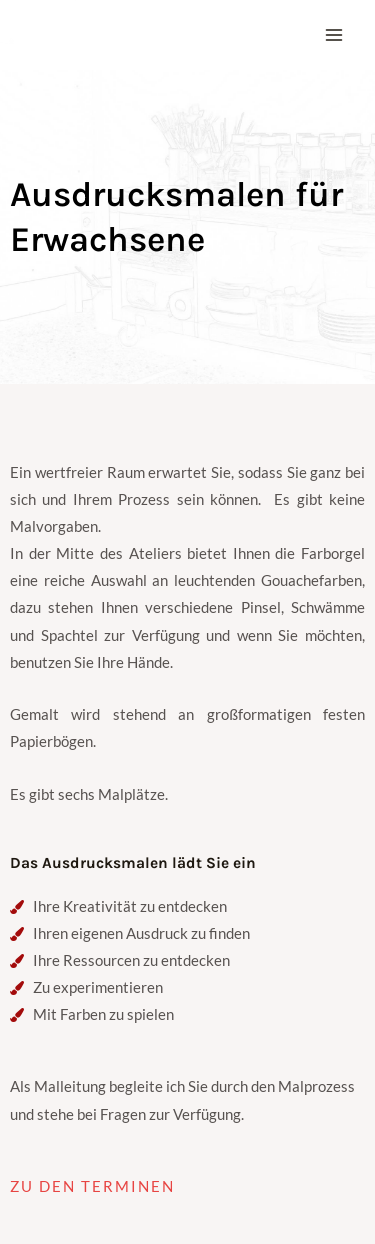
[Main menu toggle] (334, 35)
